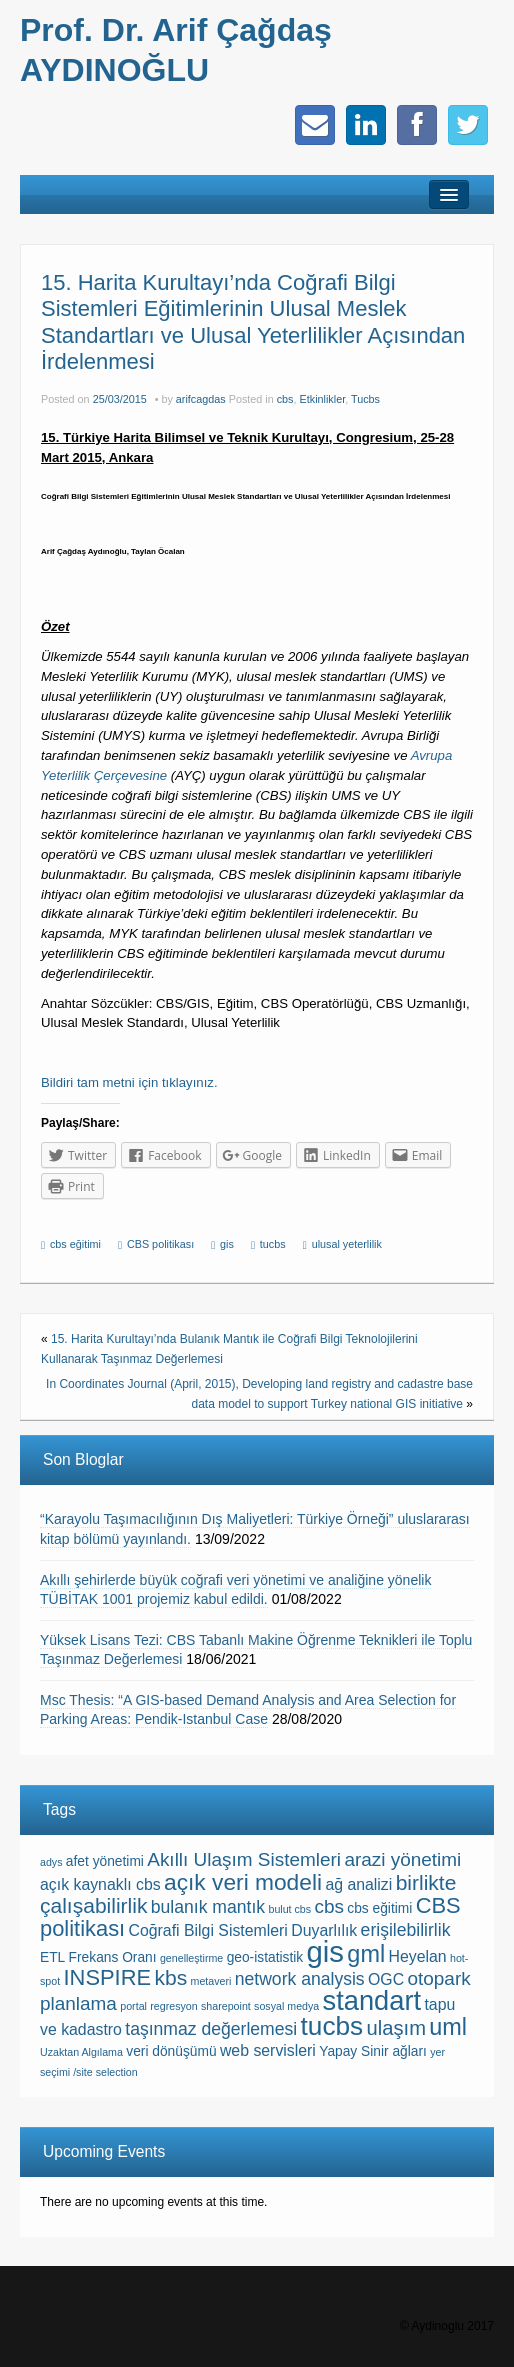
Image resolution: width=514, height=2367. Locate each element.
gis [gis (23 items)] (326, 1951)
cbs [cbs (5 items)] (329, 1906)
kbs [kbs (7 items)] (170, 1977)
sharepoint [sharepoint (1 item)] (226, 2006)
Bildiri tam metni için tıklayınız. (129, 1082)
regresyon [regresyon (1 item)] (173, 2006)
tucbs (273, 1244)
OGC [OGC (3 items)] (386, 1979)
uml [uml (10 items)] (448, 2027)
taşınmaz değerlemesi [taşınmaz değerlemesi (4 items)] (211, 2029)
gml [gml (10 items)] (366, 1954)
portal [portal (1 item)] (133, 2006)
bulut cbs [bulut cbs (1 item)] (289, 1909)
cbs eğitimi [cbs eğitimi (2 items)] (379, 1908)
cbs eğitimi (75, 1244)
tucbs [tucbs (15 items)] (332, 2026)
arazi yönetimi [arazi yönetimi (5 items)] (402, 1859)
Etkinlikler (323, 399)
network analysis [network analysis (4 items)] (300, 1979)
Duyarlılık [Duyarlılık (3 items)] (324, 1930)
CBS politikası (160, 1244)
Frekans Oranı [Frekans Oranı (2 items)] (113, 1957)
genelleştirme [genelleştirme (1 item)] (191, 1958)
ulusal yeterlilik (347, 1244)
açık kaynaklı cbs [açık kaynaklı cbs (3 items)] (100, 1884)
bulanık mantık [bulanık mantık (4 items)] (208, 1907)
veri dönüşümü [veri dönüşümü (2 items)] (171, 2051)
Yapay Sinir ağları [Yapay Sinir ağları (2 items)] (373, 2051)
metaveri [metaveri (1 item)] (211, 1981)
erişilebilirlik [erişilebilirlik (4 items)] (406, 1930)
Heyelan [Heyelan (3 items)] (417, 1956)
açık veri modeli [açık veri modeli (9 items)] (243, 1882)
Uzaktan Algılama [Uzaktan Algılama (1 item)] (81, 2052)
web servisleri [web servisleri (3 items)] (268, 2050)
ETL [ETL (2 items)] (52, 1957)
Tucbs (365, 399)
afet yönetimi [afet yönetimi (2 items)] (105, 1861)
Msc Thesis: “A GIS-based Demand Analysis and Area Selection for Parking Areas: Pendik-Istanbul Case (248, 1710)
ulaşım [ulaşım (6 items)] (396, 2028)
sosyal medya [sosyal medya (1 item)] (286, 2006)
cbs (285, 399)
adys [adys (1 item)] (51, 1862)
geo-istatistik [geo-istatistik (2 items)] (265, 1957)
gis (227, 1244)
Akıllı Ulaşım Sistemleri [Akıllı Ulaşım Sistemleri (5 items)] (244, 1859)
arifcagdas (201, 399)
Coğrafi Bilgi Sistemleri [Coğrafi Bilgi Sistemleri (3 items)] (208, 1930)
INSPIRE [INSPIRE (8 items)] (108, 1977)
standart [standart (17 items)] (372, 2000)
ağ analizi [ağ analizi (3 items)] (358, 1884)
